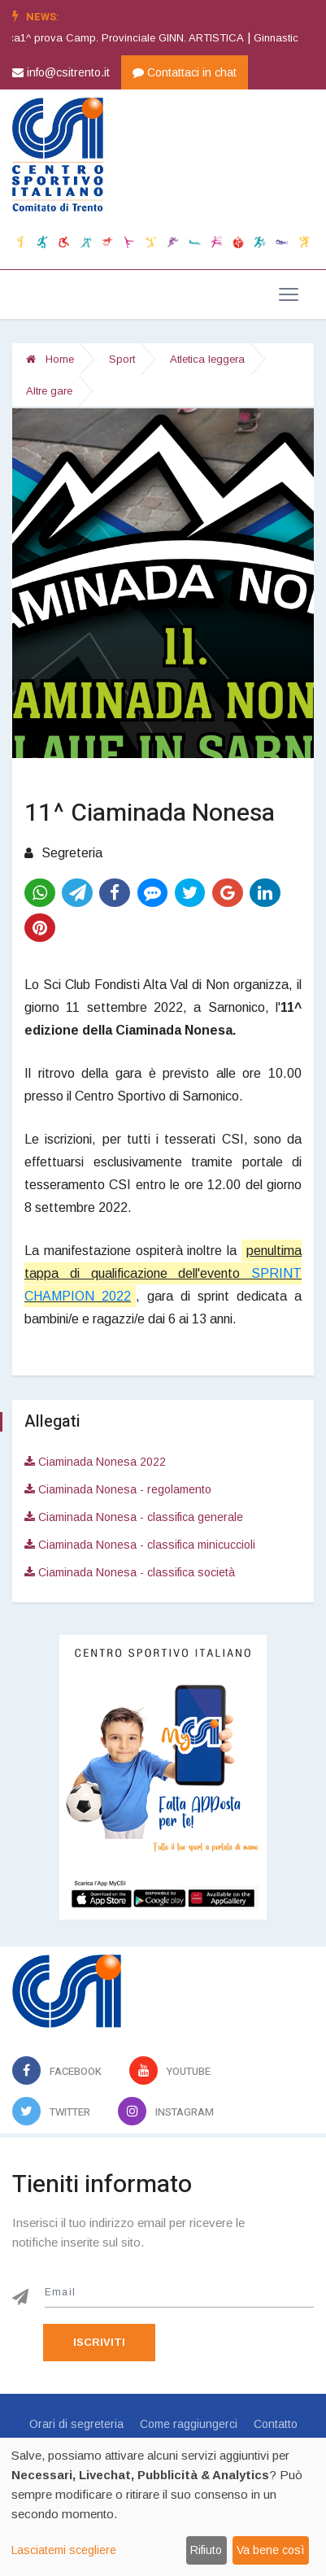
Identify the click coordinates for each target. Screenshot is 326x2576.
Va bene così (270, 2549)
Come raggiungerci (188, 2423)
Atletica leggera (207, 359)
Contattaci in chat (185, 72)
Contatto (276, 2423)
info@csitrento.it (61, 72)
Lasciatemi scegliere (63, 2549)
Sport (122, 359)
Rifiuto (206, 2549)
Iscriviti (99, 2342)
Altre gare (49, 391)
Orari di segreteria (76, 2423)
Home (50, 359)
